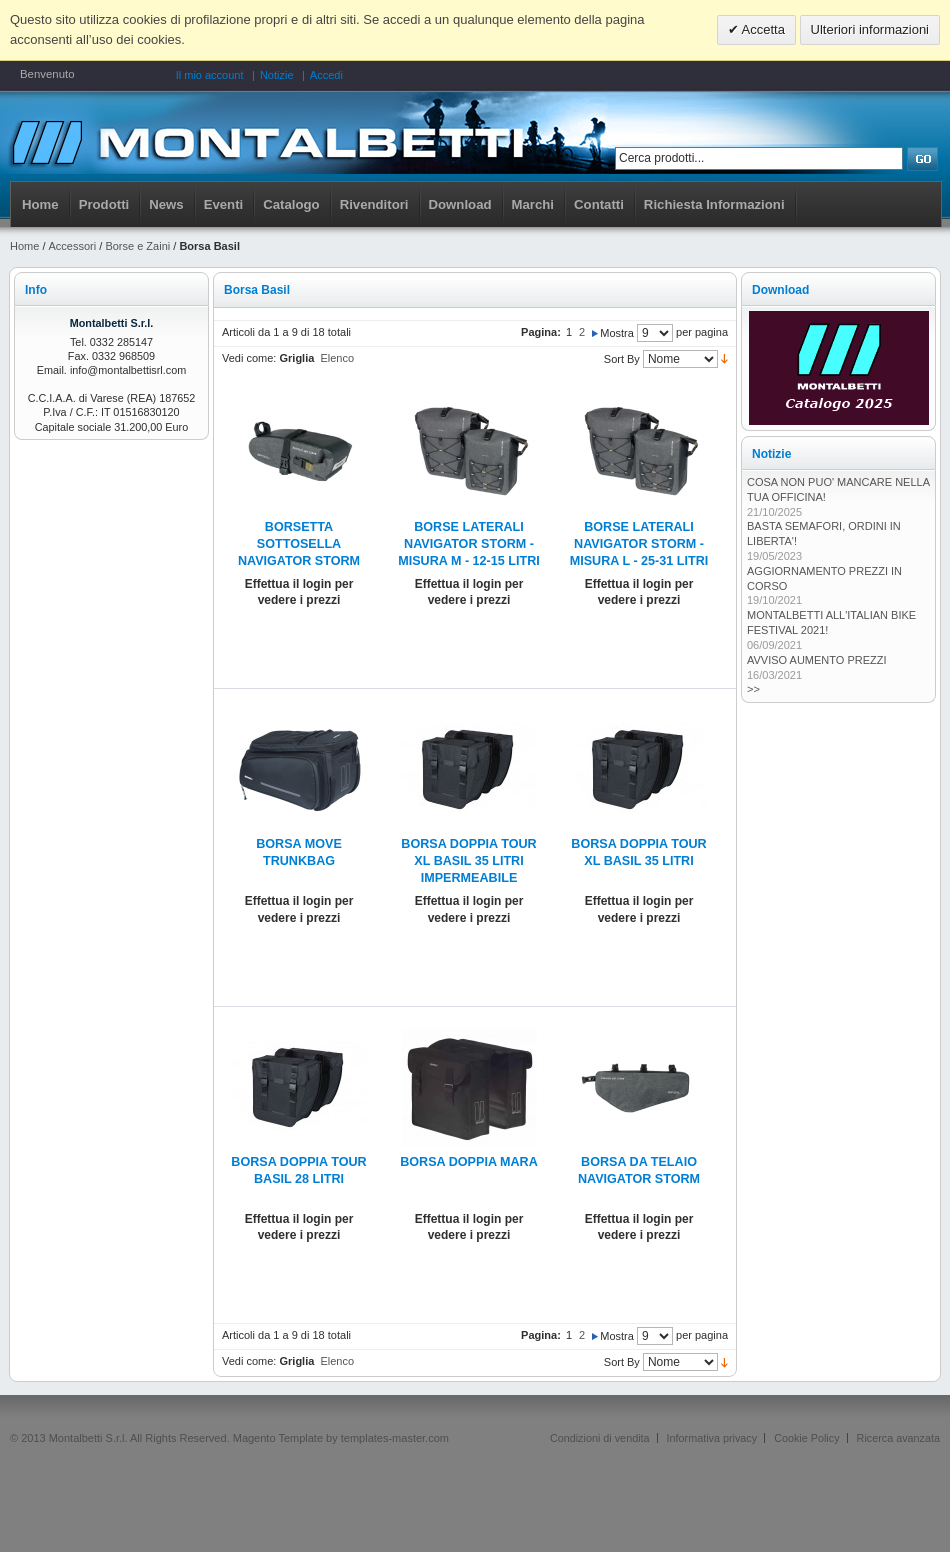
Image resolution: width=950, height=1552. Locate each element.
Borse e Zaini (137, 246)
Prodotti (104, 204)
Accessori (73, 246)
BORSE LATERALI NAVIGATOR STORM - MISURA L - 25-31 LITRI (639, 544)
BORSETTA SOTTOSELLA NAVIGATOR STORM (299, 544)
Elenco (337, 358)
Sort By (622, 359)
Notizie (277, 75)
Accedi (326, 75)
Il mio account (210, 75)
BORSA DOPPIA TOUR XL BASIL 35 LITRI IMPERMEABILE (468, 861)
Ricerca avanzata (898, 1438)
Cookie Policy (806, 1438)
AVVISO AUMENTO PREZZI (817, 660)
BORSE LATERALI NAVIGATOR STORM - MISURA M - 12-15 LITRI (469, 544)
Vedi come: (249, 358)
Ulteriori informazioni (870, 29)
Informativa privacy (712, 1438)
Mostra (617, 333)
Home (40, 204)
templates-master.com (395, 1438)
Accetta (762, 29)
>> (753, 689)
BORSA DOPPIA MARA (469, 1162)
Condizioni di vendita (600, 1438)
